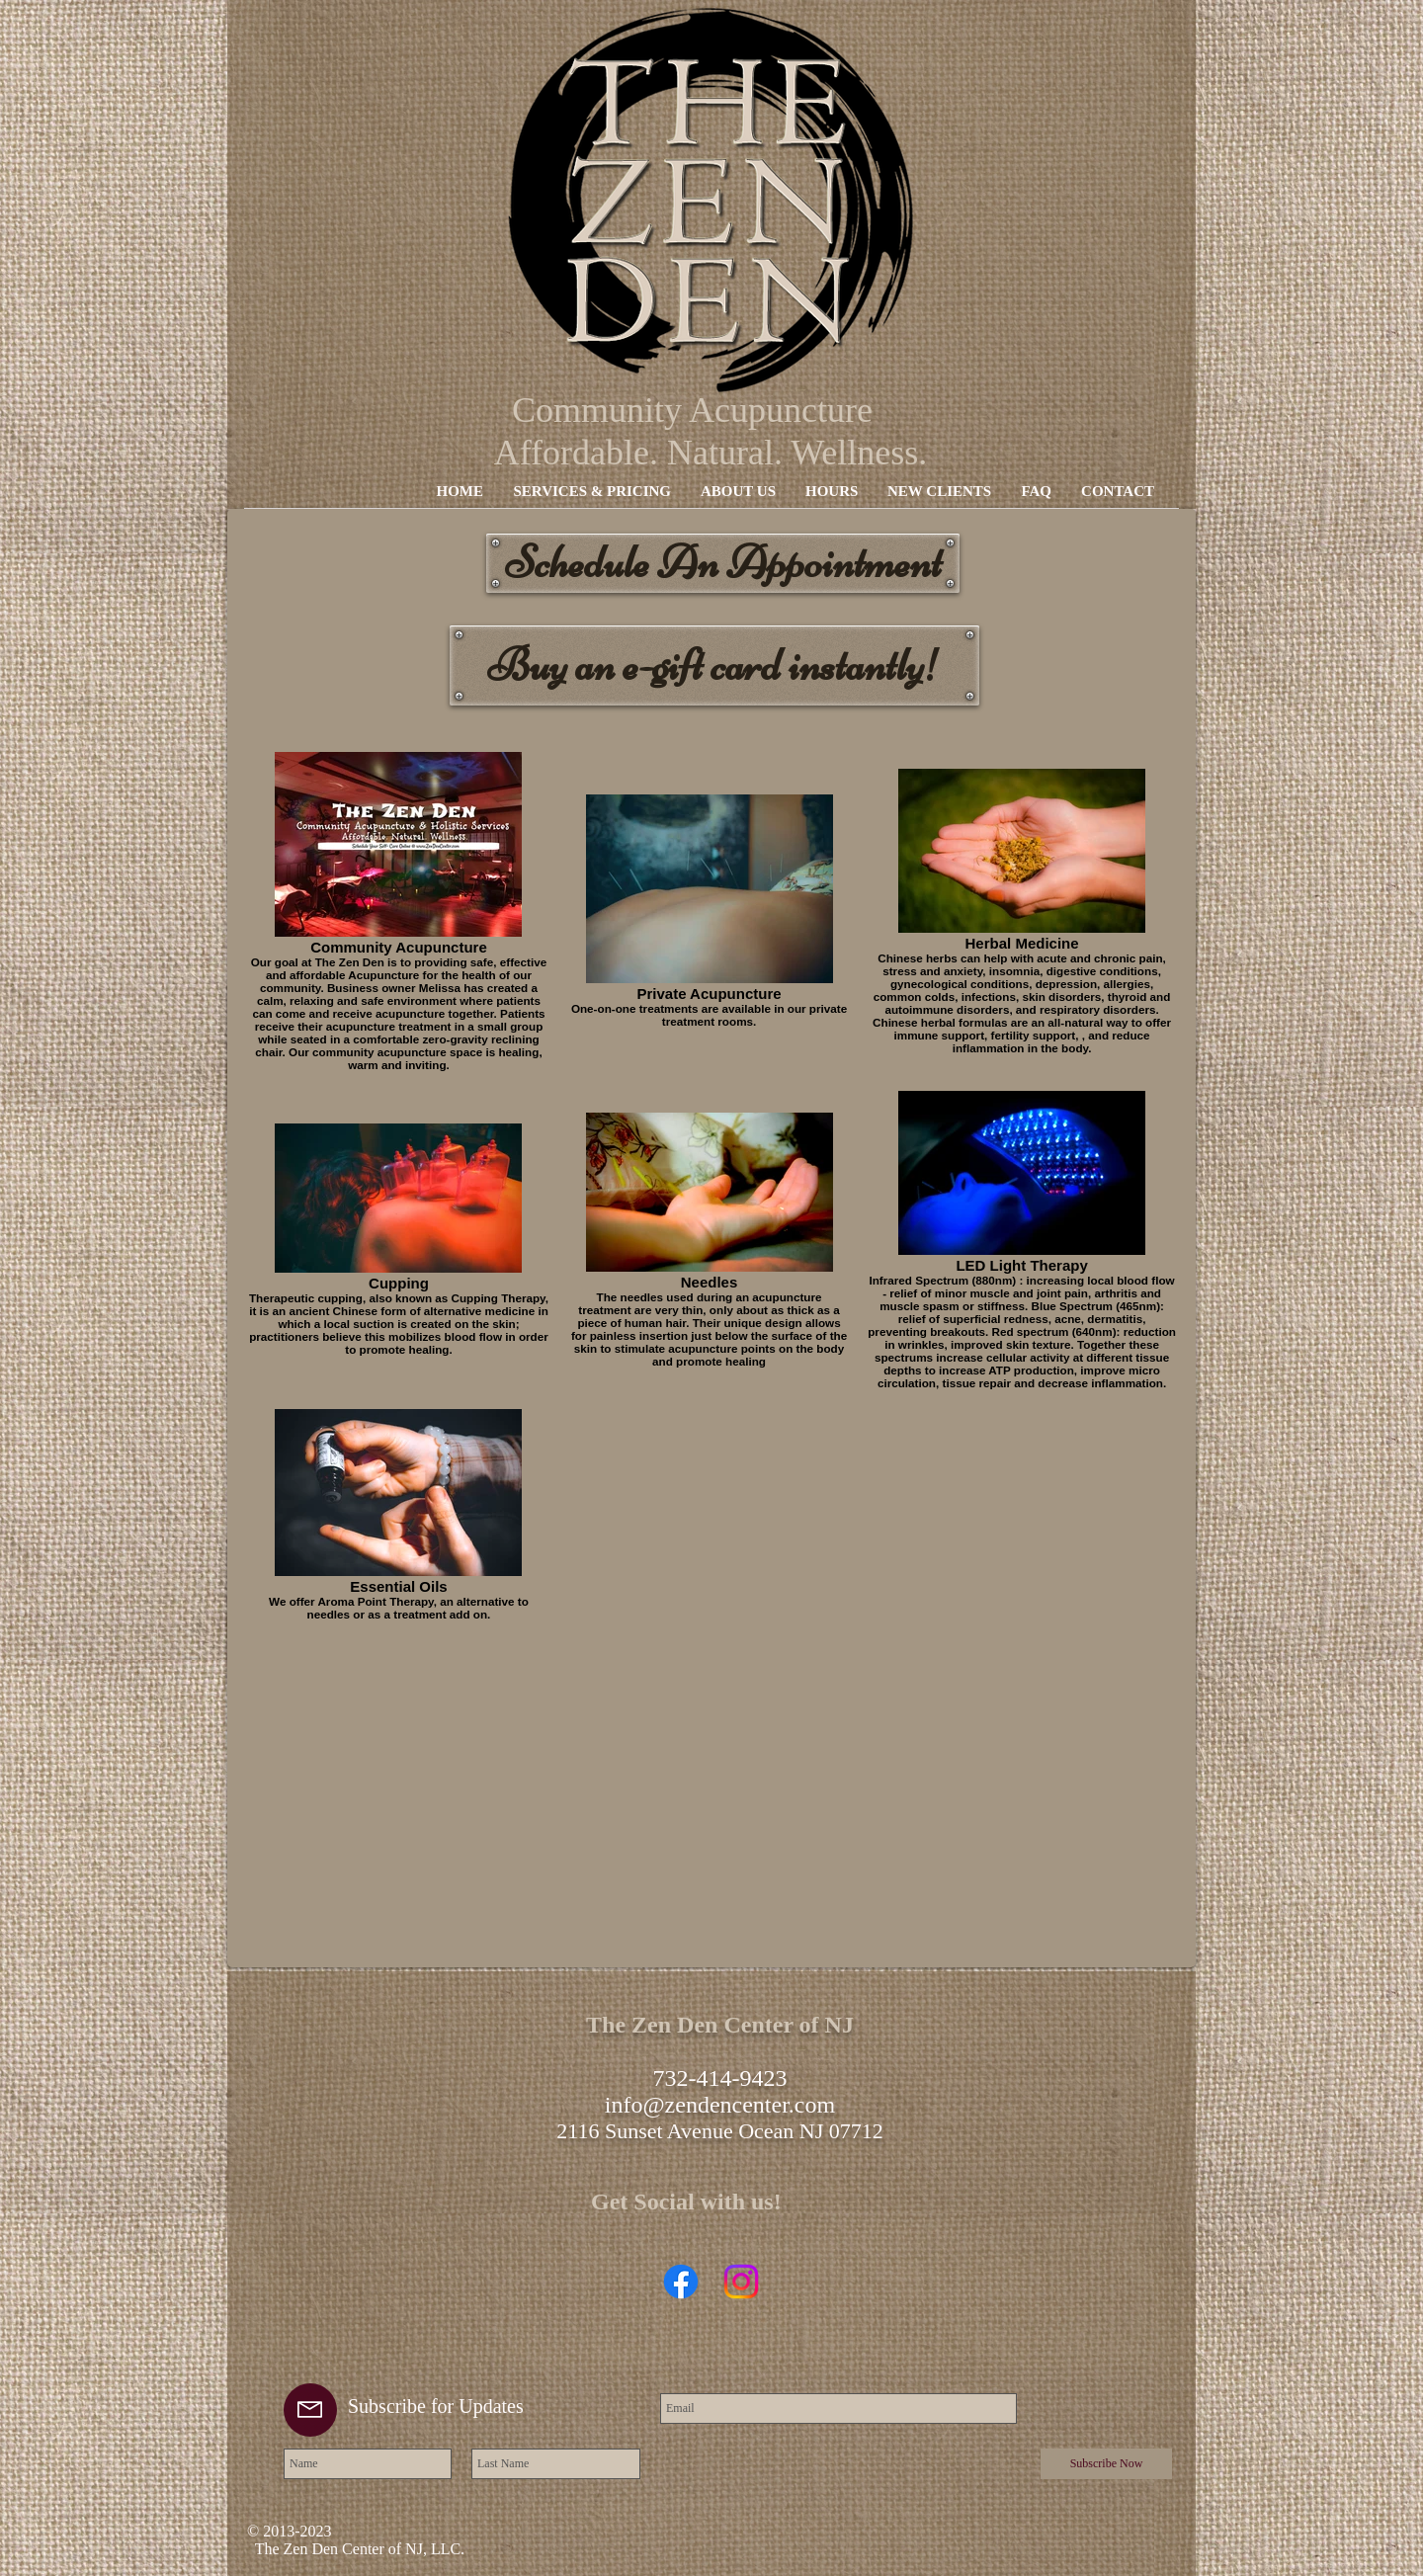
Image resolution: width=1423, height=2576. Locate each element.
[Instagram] (741, 2281)
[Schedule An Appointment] (723, 563)
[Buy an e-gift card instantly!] (714, 665)
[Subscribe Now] (1106, 2464)
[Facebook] (681, 2281)
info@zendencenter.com (720, 2105)
